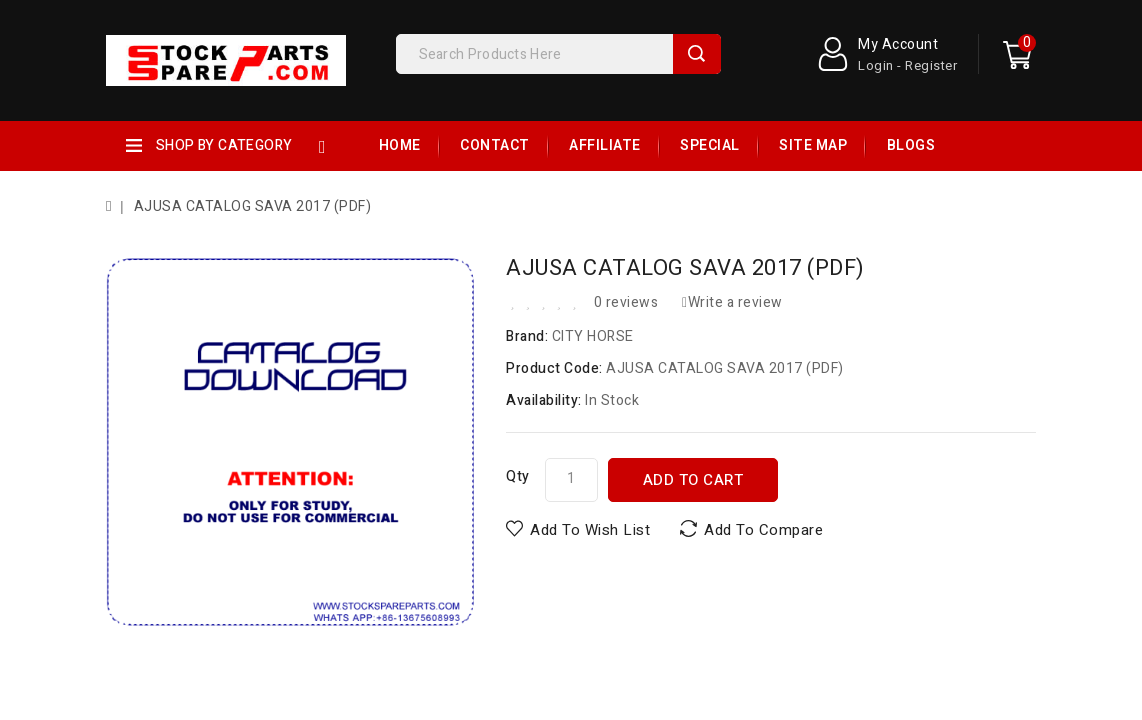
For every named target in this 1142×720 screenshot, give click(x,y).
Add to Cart (693, 480)
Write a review (732, 302)
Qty (518, 476)
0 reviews (626, 302)
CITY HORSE (593, 336)
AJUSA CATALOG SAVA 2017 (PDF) (253, 206)
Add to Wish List (590, 530)
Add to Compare (763, 530)
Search (697, 54)
